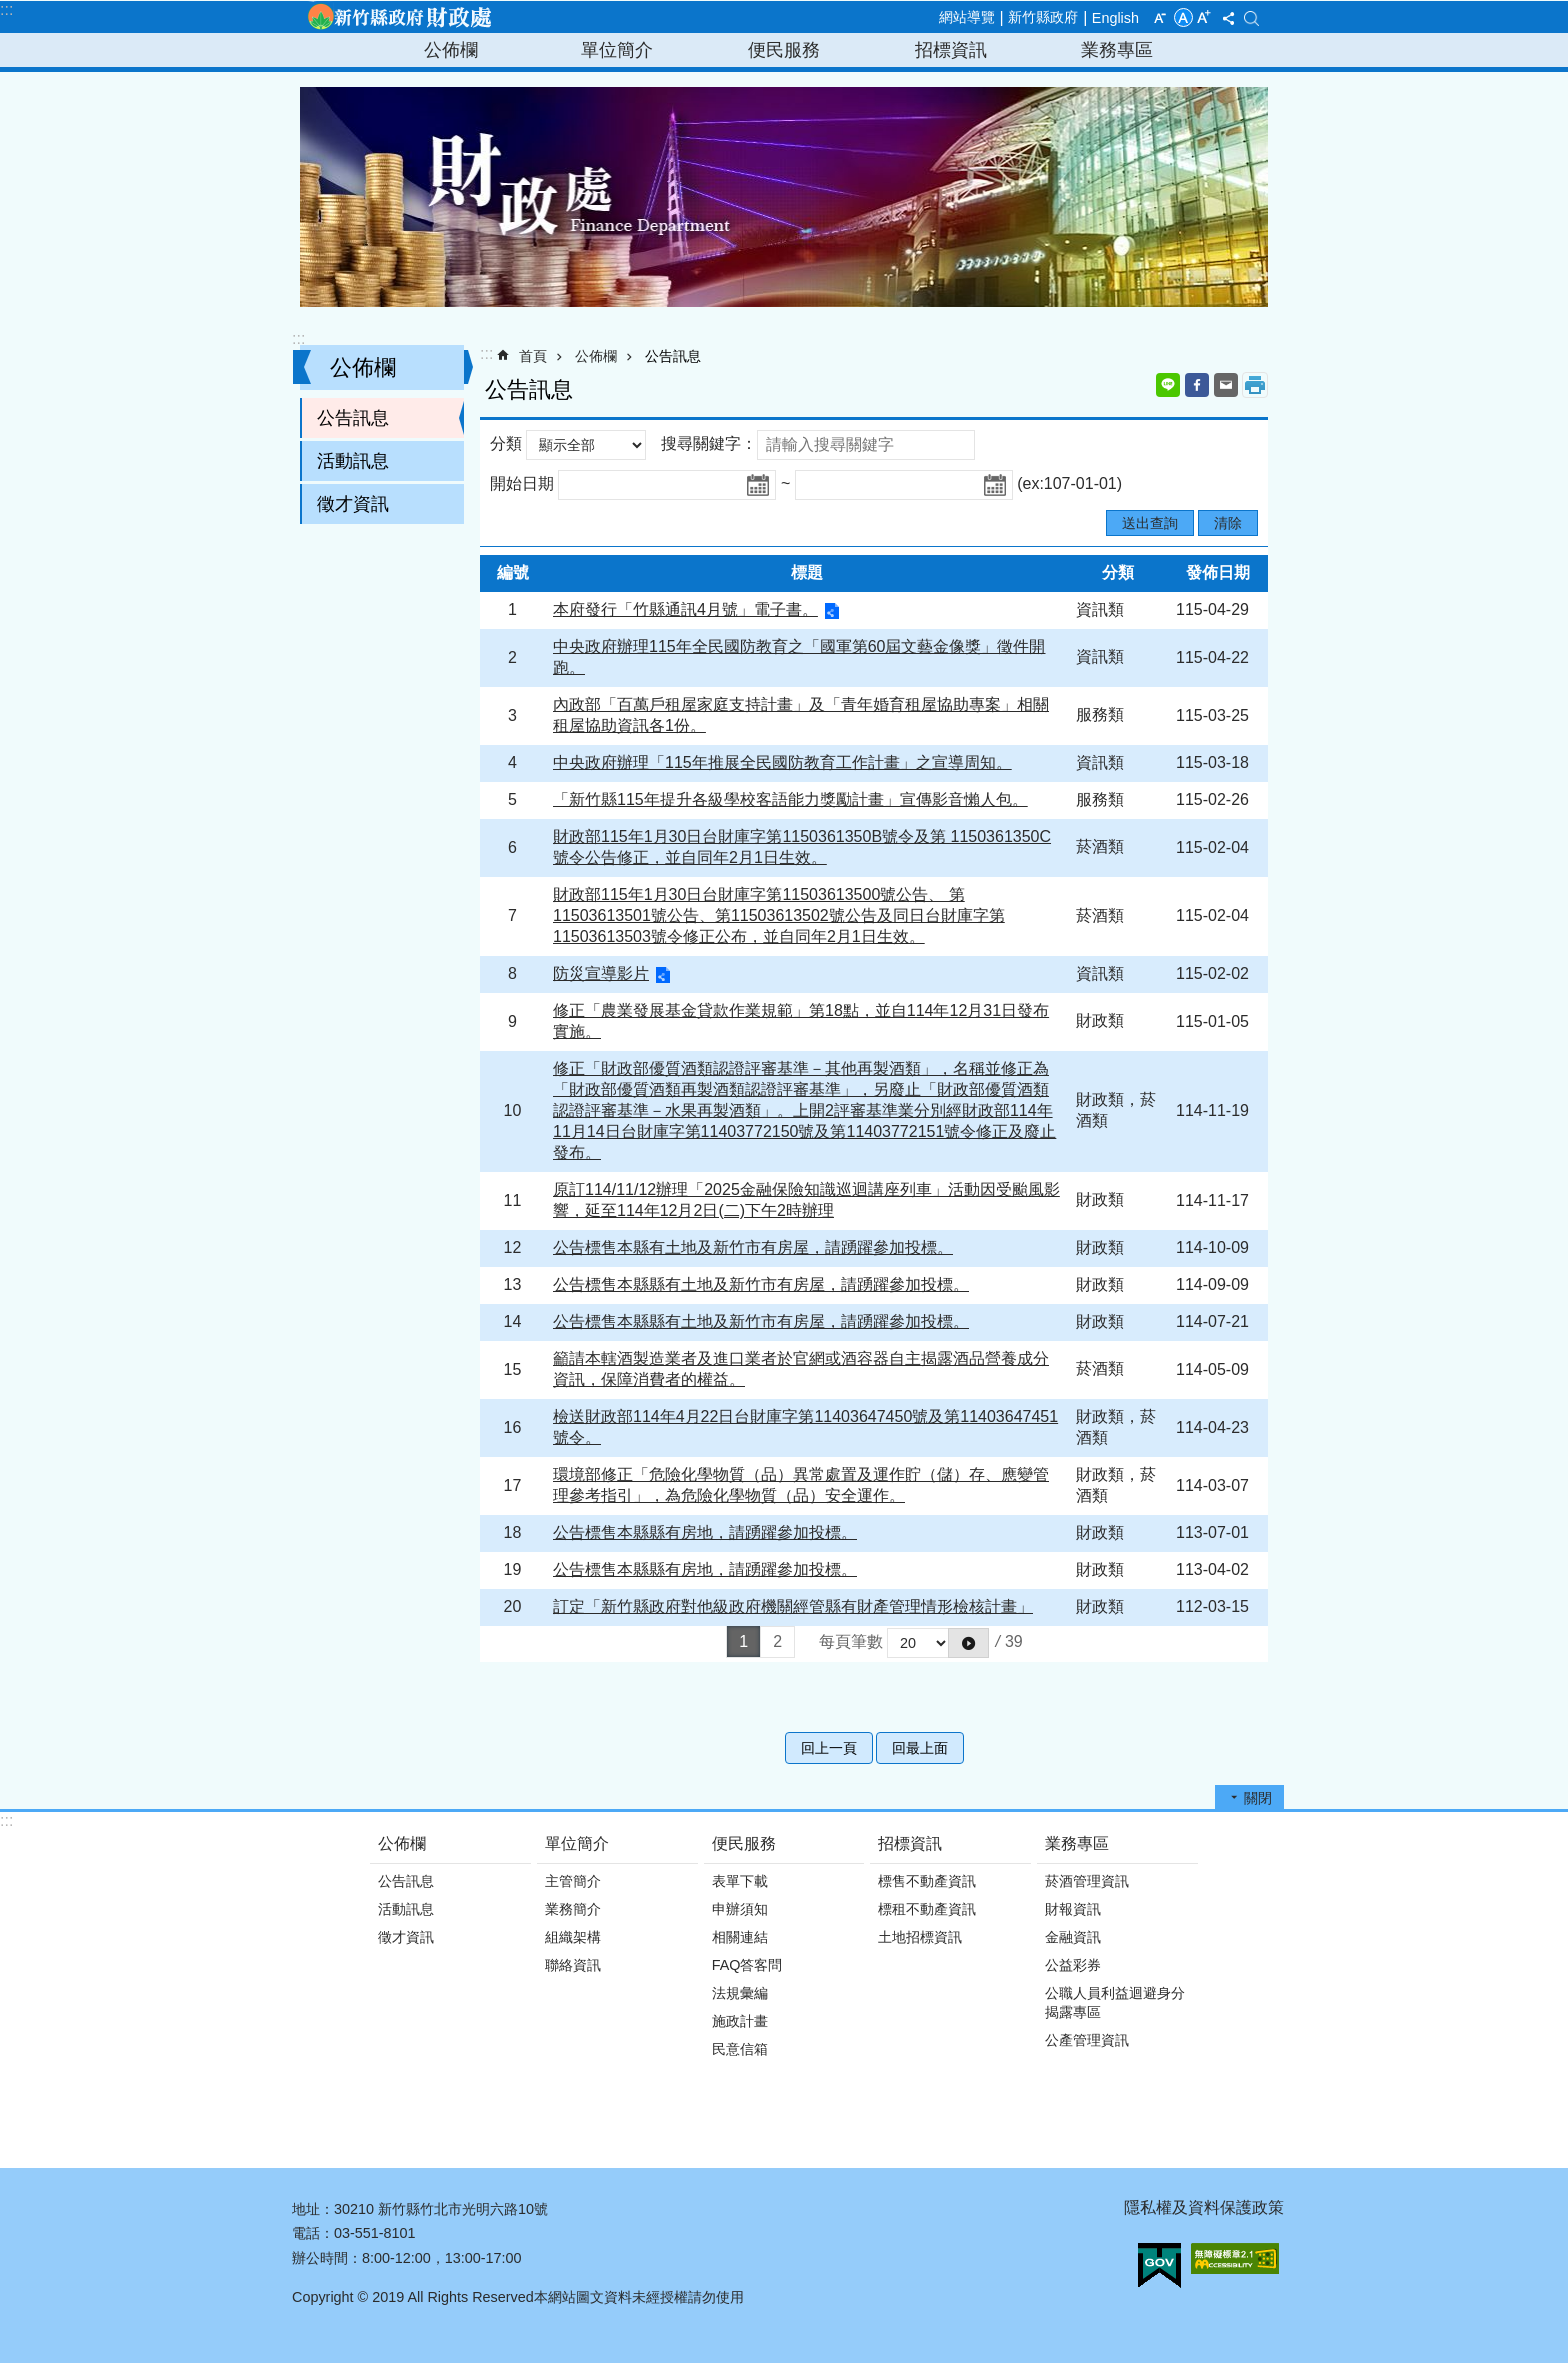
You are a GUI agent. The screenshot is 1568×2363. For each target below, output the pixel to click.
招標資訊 (951, 50)
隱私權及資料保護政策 (1204, 2207)
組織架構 (573, 1937)
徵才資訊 (353, 504)
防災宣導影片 (601, 973)
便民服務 (784, 50)
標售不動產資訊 (927, 1881)
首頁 (533, 356)
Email (1226, 385)
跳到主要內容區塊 (10, 10)
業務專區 (1117, 50)
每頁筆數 (851, 1641)
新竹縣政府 (1043, 17)
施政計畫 (740, 2021)
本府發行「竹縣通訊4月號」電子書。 (685, 609)
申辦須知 (740, 1909)
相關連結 (740, 1937)
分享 (1228, 18)
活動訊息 (353, 461)
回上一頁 (829, 1748)
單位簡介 (617, 50)
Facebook (1197, 385)
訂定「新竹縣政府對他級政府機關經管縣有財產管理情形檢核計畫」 (793, 1606)
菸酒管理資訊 (1087, 1881)
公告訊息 (353, 418)
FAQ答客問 (747, 1965)
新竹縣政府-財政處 (399, 17)
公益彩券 (1073, 1965)
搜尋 (1251, 18)
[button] (968, 1643)
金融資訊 (1073, 1937)
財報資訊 (1073, 1909)
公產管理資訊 (1087, 2040)
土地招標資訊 (920, 1937)
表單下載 (740, 1881)
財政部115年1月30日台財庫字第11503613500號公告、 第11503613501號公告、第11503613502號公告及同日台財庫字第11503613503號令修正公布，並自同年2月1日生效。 (779, 915)
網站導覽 (967, 17)
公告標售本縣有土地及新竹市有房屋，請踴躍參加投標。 (753, 1247)
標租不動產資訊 (927, 1909)
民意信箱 (740, 2049)
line (1168, 385)
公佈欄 (451, 50)
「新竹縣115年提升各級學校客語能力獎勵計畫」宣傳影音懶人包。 (790, 799)
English (1115, 18)
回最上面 (920, 1748)
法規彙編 (740, 1993)
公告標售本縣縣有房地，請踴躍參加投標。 (705, 1532)
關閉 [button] (1258, 1798)
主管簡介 (573, 1881)
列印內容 (1255, 385)
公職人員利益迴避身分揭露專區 (1115, 2002)
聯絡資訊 (573, 1965)
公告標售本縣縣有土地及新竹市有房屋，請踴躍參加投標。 (761, 1284)
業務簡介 (573, 1909)
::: (6, 9)
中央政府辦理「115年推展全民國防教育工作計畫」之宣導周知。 (782, 762)
